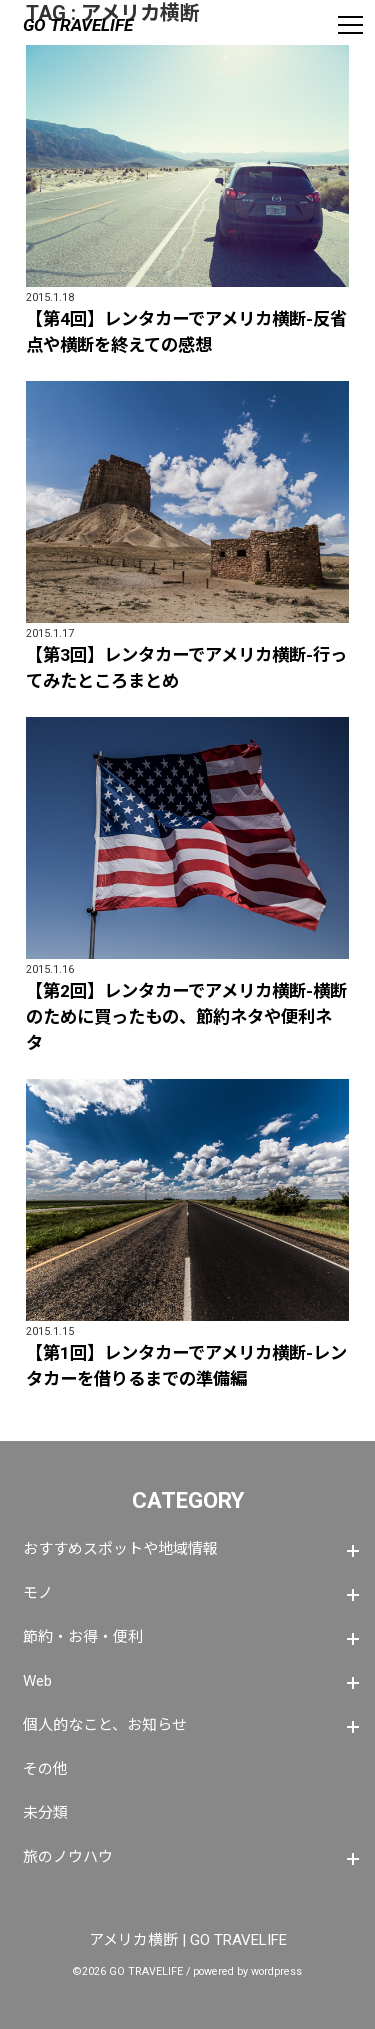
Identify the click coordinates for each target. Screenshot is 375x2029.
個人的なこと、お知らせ (105, 1725)
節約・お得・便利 (83, 1637)
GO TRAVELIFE (78, 25)
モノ (38, 1593)
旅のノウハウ (68, 1857)
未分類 (45, 1813)
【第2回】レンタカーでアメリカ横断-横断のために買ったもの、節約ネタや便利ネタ (186, 1017)
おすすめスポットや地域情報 (120, 1549)
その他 (45, 1769)
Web (37, 1681)
